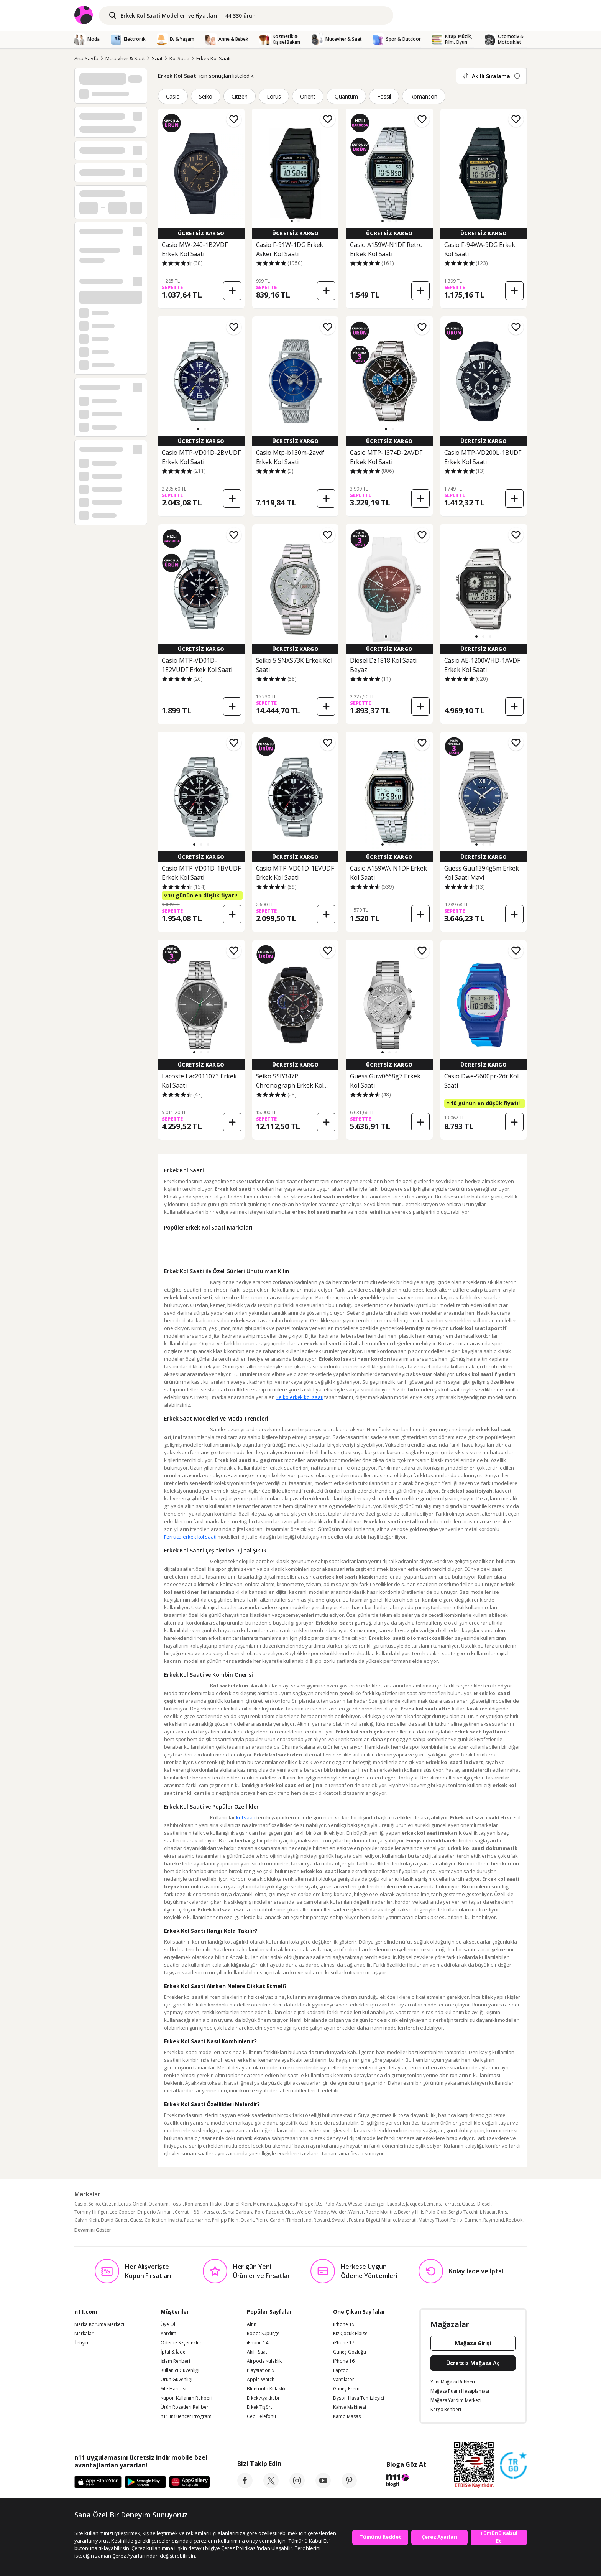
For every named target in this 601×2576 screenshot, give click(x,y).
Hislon (217, 2234)
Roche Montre (381, 2242)
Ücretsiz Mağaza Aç (473, 2393)
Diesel (484, 2234)
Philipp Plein (225, 2250)
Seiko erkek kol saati (199, 1404)
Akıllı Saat (257, 2383)
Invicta (175, 2250)
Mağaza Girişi (473, 2373)
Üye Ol (168, 2355)
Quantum (346, 96)
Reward (322, 2250)
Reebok (514, 2250)
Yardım (168, 2364)
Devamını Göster (92, 2260)
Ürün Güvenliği (176, 2410)
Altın (251, 2355)
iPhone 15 (344, 2355)
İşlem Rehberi (175, 2392)
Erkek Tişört (259, 2438)
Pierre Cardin (270, 2250)
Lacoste (395, 2234)
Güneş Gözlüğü (349, 2383)
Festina (356, 2250)
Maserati (407, 2250)
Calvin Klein (86, 2250)
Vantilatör (343, 2410)
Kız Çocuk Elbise (350, 2364)
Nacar (489, 2242)
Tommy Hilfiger (91, 2242)
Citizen (240, 96)
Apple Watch (260, 2410)
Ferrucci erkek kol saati (190, 1544)
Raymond (493, 2250)
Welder (338, 2242)
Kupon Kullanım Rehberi (186, 2429)
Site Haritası (173, 2419)
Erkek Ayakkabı (263, 2429)
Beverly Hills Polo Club (422, 2242)
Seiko (205, 96)
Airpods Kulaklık (264, 2392)
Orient (307, 96)
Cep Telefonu (261, 2447)
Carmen (472, 2250)
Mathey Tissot (433, 2250)
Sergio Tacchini (464, 2242)
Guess (468, 2234)
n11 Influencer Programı (187, 2447)
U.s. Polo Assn (330, 2234)
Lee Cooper (122, 2242)
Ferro (456, 2250)
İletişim (82, 2373)
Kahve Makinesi (349, 2438)
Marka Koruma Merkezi (99, 2355)
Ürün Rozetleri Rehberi (185, 2438)
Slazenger (374, 2234)
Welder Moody (313, 2242)
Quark (247, 2250)
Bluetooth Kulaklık (266, 2419)
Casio (173, 96)
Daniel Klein (238, 2234)
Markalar (84, 2364)
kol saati (245, 1840)
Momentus (264, 2234)
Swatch (339, 2250)
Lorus (274, 96)
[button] (292, 221)
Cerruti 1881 (188, 2242)
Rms (502, 2242)
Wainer (356, 2242)
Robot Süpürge (263, 2364)
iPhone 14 (257, 2373)
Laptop (341, 2401)
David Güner (114, 2250)
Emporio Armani (155, 2242)
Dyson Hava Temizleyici (358, 2429)
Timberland (299, 2250)
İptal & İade (173, 2383)
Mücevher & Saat (125, 58)
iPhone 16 (344, 2392)
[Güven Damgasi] (513, 2496)
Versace (212, 2242)
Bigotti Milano (381, 2250)
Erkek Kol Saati (213, 58)
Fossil (384, 96)
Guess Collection (148, 2250)
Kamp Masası (347, 2447)
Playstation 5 (260, 2401)
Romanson (423, 96)
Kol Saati (179, 58)
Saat (157, 58)
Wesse (355, 2234)
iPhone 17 (344, 2373)
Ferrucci (451, 2234)
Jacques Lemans (423, 2234)
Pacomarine (197, 2250)
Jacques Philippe (296, 2234)
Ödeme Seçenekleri (182, 2373)
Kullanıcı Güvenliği (180, 2401)
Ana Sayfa (86, 58)
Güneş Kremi (347, 2419)
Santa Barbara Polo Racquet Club (259, 2242)
